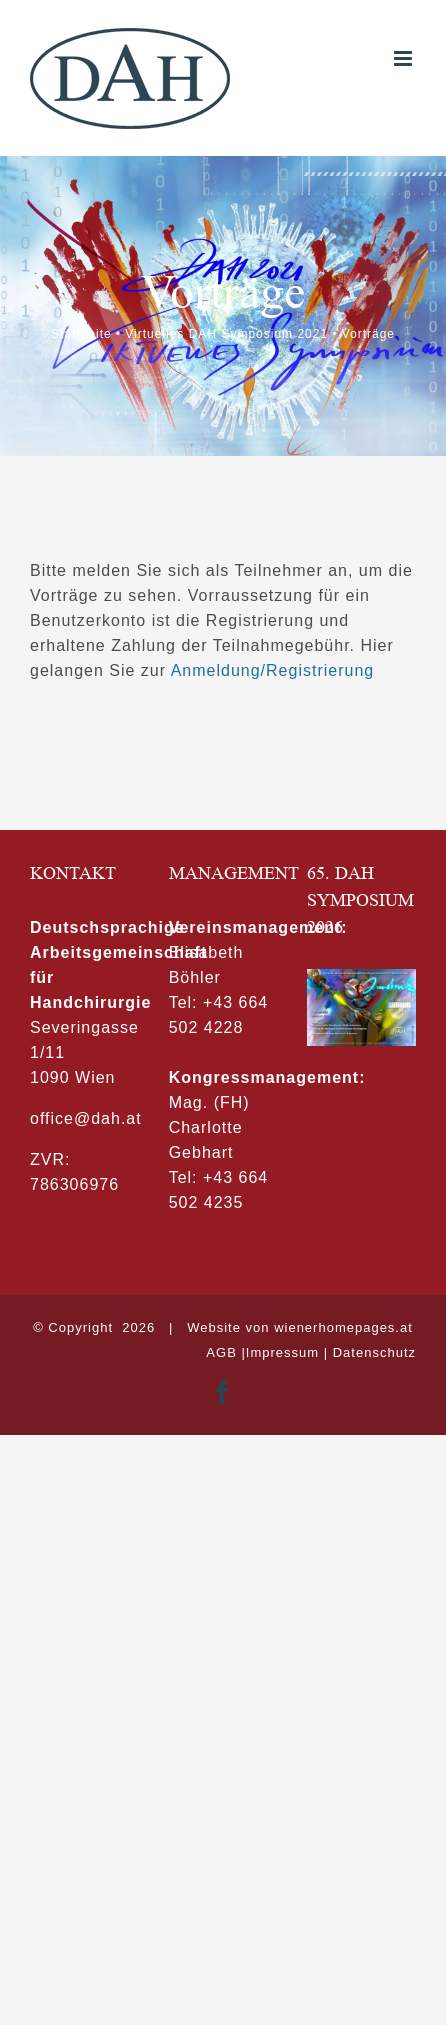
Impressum (282, 1352)
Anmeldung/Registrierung (273, 670)
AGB (221, 1352)
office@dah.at (86, 1118)
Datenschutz (374, 1352)
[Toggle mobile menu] (405, 58)
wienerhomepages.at (343, 1327)
